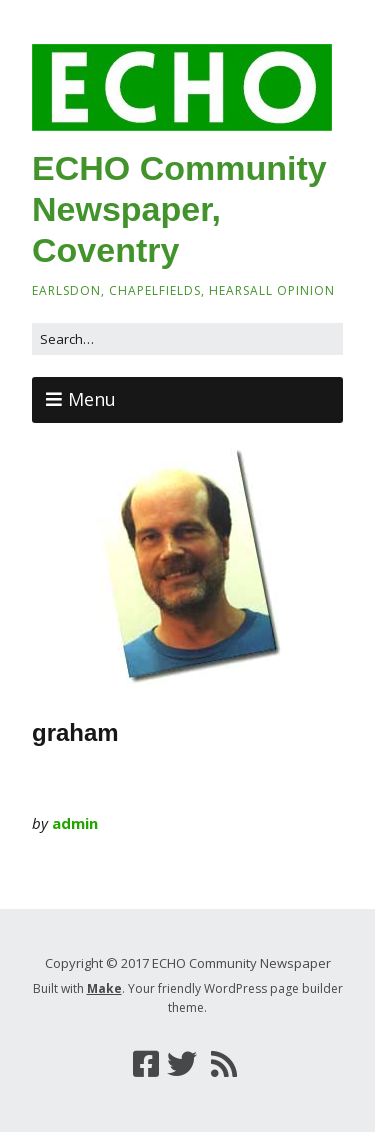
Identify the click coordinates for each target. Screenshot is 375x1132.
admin (75, 823)
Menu (92, 399)
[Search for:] (187, 339)
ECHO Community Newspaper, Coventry (179, 209)
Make (104, 988)
